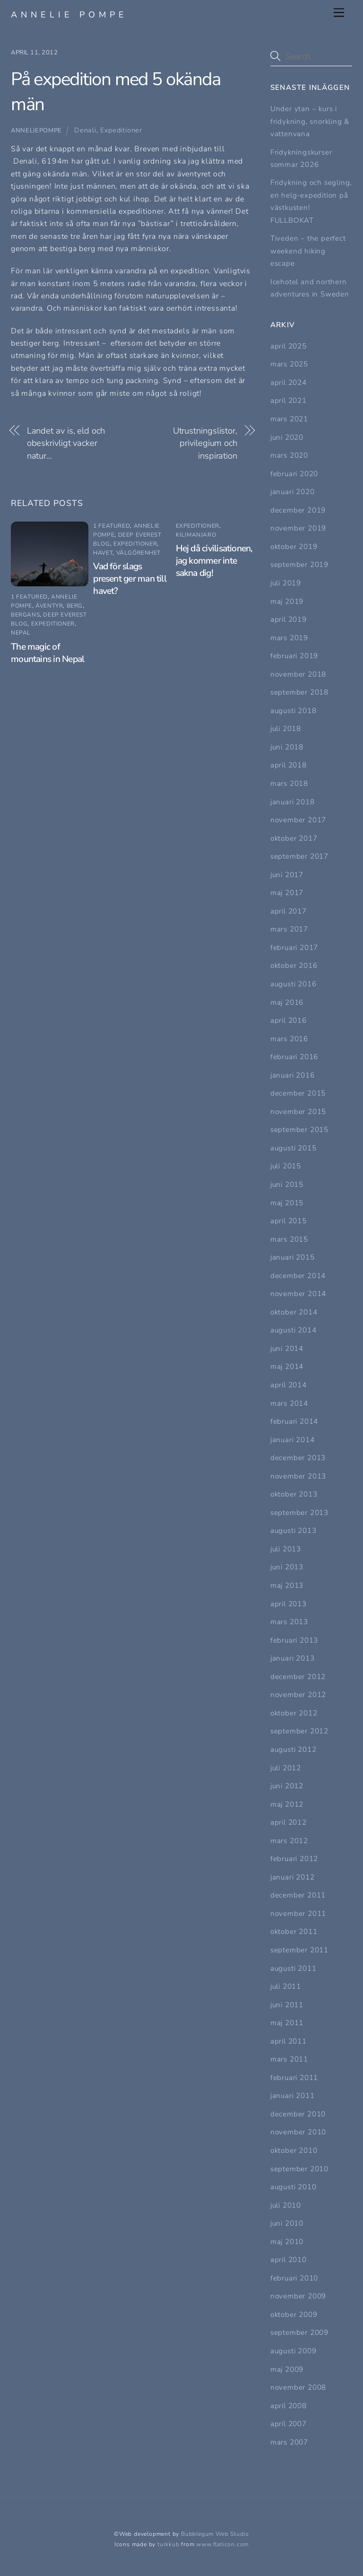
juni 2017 (286, 874)
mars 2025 (289, 364)
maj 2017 (286, 892)
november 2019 (298, 528)
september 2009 (299, 2332)
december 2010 (298, 2114)
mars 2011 (289, 2059)
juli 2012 (285, 1768)
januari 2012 (292, 1877)
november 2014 (298, 1293)
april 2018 (288, 765)
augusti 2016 (293, 984)
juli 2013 (285, 1549)
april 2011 (288, 2041)
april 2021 (288, 400)
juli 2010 (285, 2205)
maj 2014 (286, 1366)
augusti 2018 (293, 710)
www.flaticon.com (222, 2544)
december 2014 (298, 1275)
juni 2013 (286, 1567)
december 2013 (298, 1457)
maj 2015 (286, 1203)
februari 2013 (294, 1640)
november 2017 (298, 820)
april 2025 (288, 346)
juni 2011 (286, 2005)
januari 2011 (292, 2095)
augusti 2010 (293, 2187)
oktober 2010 (294, 2150)
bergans (25, 614)
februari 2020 (294, 474)
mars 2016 (289, 1039)
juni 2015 (286, 1184)
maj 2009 (286, 2369)
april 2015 (288, 1221)
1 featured (29, 596)
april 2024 (288, 382)
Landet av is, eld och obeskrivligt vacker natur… (66, 443)
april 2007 (288, 2423)
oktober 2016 (294, 965)
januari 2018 (292, 802)
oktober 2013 (294, 1494)
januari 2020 (292, 491)
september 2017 (299, 856)
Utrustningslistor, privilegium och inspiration (205, 443)
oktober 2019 (294, 546)
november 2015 (298, 1111)
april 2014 (288, 1385)
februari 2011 (294, 2077)
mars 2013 (289, 1622)
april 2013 (288, 1604)
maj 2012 (286, 1804)
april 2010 (288, 2259)
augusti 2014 (293, 1330)
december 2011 (298, 1895)
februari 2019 (294, 656)
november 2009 (298, 2296)
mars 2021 (289, 419)
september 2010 (299, 2169)
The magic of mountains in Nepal (47, 653)
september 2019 (299, 564)
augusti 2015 (293, 1148)
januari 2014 (292, 1440)
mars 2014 (289, 1403)
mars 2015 (289, 1239)
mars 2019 (289, 638)
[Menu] (338, 12)
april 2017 (288, 911)
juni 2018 (286, 747)
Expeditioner (121, 130)
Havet (102, 553)
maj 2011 (286, 2023)
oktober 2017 (294, 838)
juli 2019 (285, 583)
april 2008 (288, 2406)
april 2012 (288, 1822)
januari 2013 (292, 1658)
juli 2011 (285, 1986)
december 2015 (298, 1093)
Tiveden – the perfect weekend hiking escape (308, 251)
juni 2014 (286, 1348)
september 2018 (299, 692)
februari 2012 (294, 1858)
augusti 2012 (293, 1749)
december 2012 (298, 1676)
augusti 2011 (293, 1968)
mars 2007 (289, 2442)
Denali (85, 130)
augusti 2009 (293, 2351)
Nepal (21, 632)
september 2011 (299, 1950)
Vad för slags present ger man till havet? (129, 578)
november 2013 (298, 1476)
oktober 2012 (294, 1713)
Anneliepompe (36, 130)
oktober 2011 (294, 1931)
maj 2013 (286, 1585)
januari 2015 (292, 1257)
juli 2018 (285, 728)
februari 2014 (294, 1421)
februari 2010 (294, 2278)
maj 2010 (286, 2241)
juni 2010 (286, 2223)
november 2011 (298, 1913)
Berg (75, 605)
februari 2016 (294, 1057)
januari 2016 (292, 1075)
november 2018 (298, 674)
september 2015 (299, 1129)
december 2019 (298, 510)
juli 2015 (285, 1166)
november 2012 (298, 1694)
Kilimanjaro (196, 535)
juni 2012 (286, 1786)
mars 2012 (289, 1840)
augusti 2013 (293, 1530)
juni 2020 (286, 437)
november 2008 (298, 2387)
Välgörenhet (138, 553)
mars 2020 (289, 455)
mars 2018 (289, 783)
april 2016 (288, 1020)
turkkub (168, 2544)
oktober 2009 (294, 2314)
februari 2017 (294, 947)
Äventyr (49, 605)
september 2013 (299, 1512)
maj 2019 (286, 601)
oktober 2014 (294, 1312)
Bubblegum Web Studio (215, 2534)
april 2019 (288, 619)
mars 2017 (289, 929)
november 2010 (298, 2132)
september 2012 (299, 1731)
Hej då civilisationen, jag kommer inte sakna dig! (214, 560)
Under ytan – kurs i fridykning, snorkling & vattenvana (309, 121)
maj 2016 (286, 1002)
